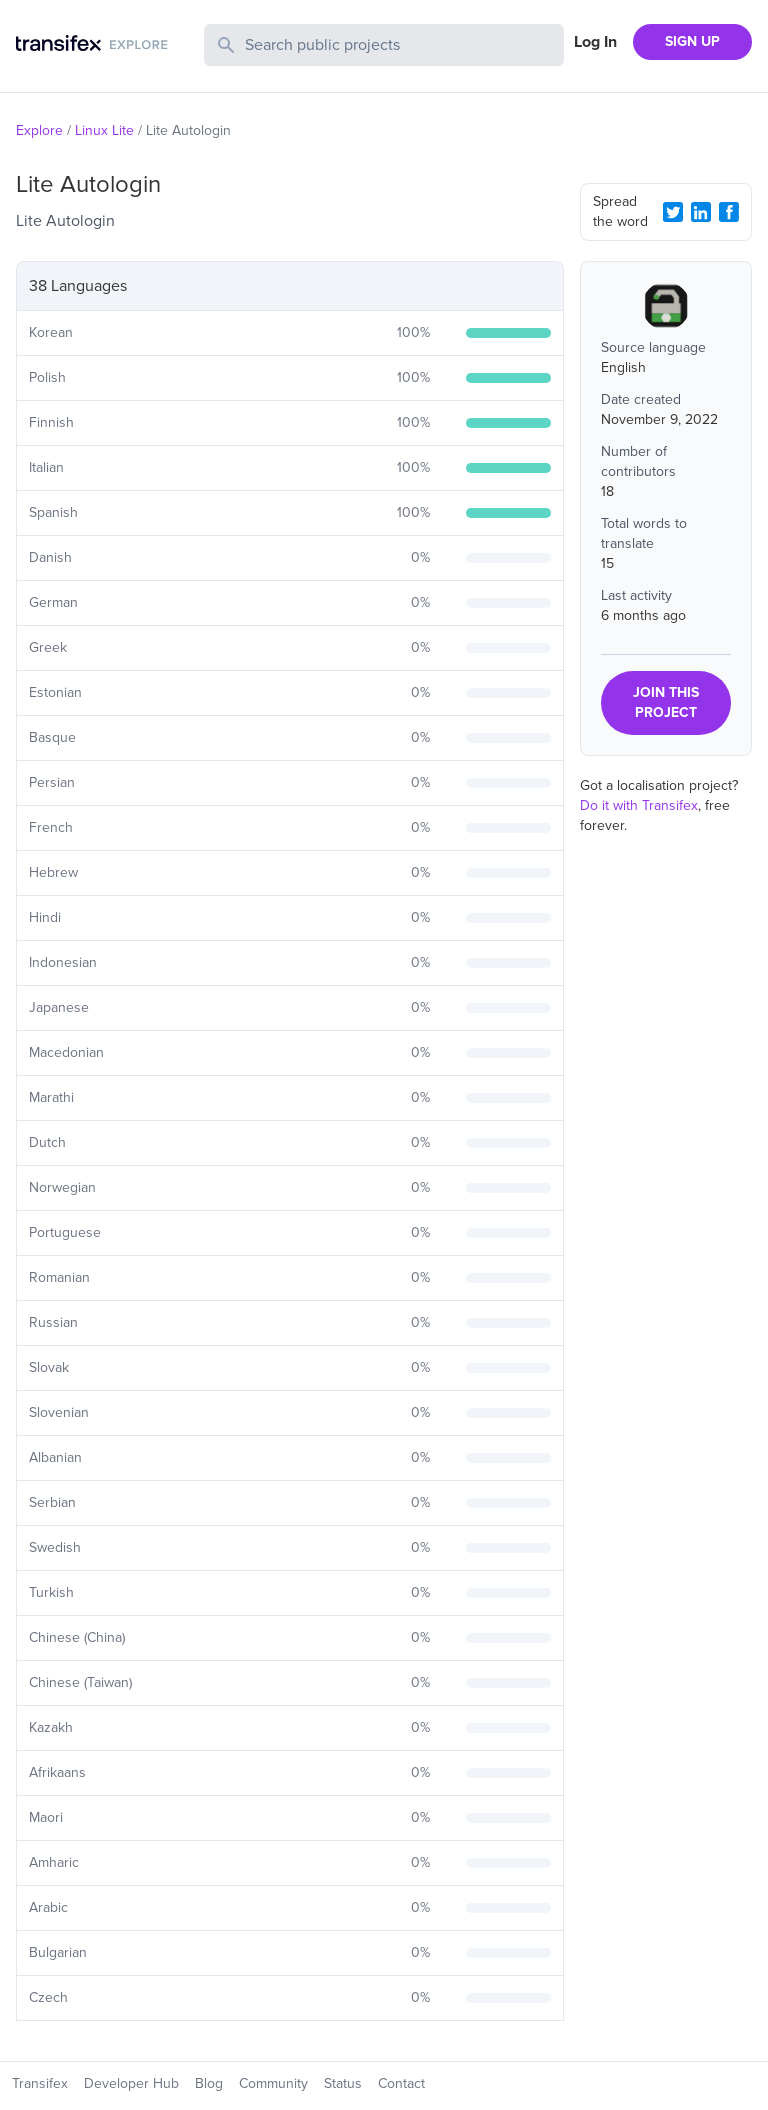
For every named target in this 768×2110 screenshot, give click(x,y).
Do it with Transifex (639, 805)
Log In (595, 42)
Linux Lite (104, 130)
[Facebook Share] (729, 212)
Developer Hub (131, 2083)
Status (343, 2083)
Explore (39, 130)
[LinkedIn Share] (701, 212)
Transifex (40, 2083)
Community (273, 2083)
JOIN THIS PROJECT (666, 702)
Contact (401, 2083)
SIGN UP (692, 41)
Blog (209, 2083)
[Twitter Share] (673, 212)
